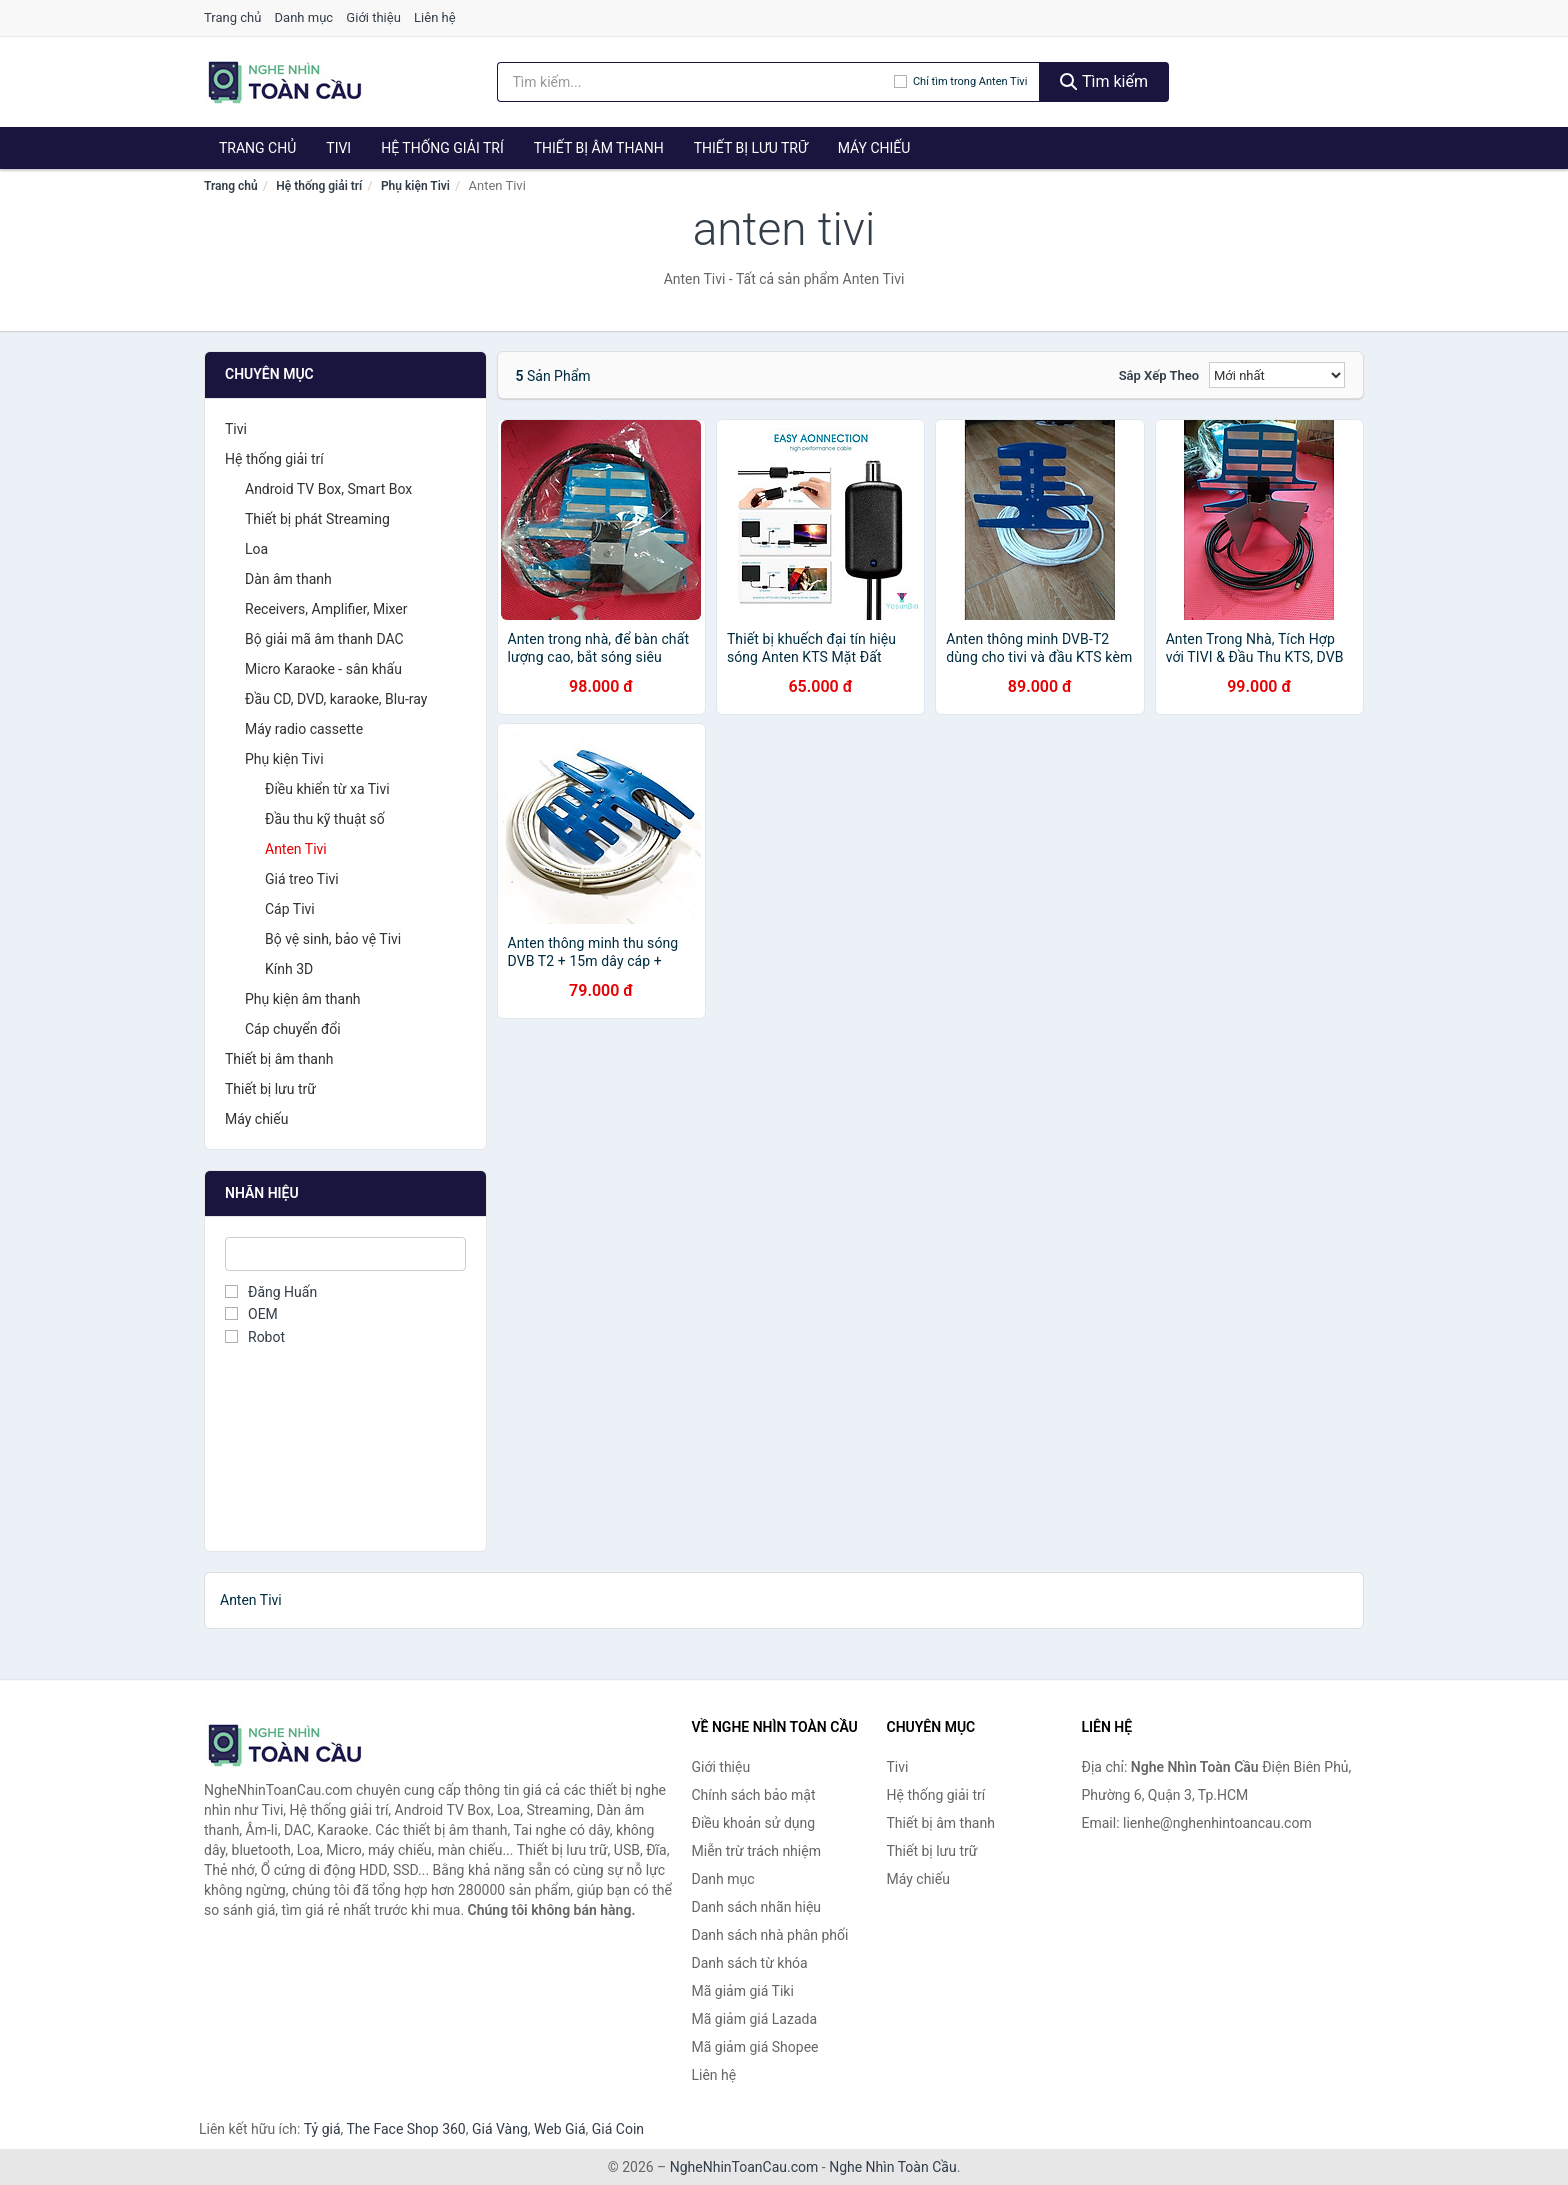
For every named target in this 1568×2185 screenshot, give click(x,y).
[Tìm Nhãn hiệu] (345, 1254)
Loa (256, 549)
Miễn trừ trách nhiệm (756, 1851)
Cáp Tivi (290, 909)
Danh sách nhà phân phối (770, 1935)
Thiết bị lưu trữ (751, 148)
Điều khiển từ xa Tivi (327, 789)
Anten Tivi (296, 849)
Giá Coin (618, 2129)
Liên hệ (435, 17)
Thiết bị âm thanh (599, 148)
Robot (255, 1337)
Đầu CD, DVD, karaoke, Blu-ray (336, 699)
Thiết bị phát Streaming (317, 519)
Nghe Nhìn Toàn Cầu (892, 2167)
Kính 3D (289, 969)
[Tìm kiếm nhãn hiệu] (695, 82)
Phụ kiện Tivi (415, 186)
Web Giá (560, 2129)
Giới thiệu (373, 17)
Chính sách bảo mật (754, 1795)
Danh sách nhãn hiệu (757, 1907)
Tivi (338, 148)
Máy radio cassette (304, 729)
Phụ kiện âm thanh (303, 999)
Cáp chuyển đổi (293, 1029)
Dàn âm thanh (288, 579)
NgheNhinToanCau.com (744, 2167)
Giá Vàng (500, 2129)
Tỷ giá (322, 2129)
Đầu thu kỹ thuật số (325, 819)
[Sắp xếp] (1277, 375)
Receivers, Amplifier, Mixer (326, 609)
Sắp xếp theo (1159, 375)
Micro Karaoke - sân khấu (323, 669)
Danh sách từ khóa (750, 1963)
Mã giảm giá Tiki (743, 1991)
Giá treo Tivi (302, 879)
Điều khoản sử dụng (754, 1823)
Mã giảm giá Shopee (755, 2047)
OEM (251, 1314)
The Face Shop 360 (405, 2129)
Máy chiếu (874, 148)
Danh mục (304, 17)
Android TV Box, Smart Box (328, 489)
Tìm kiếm (1104, 81)
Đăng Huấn (271, 1292)
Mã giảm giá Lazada (755, 2019)
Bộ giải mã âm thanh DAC (324, 639)
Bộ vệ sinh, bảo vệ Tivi (333, 939)
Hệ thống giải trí (442, 148)
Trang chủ (232, 17)
